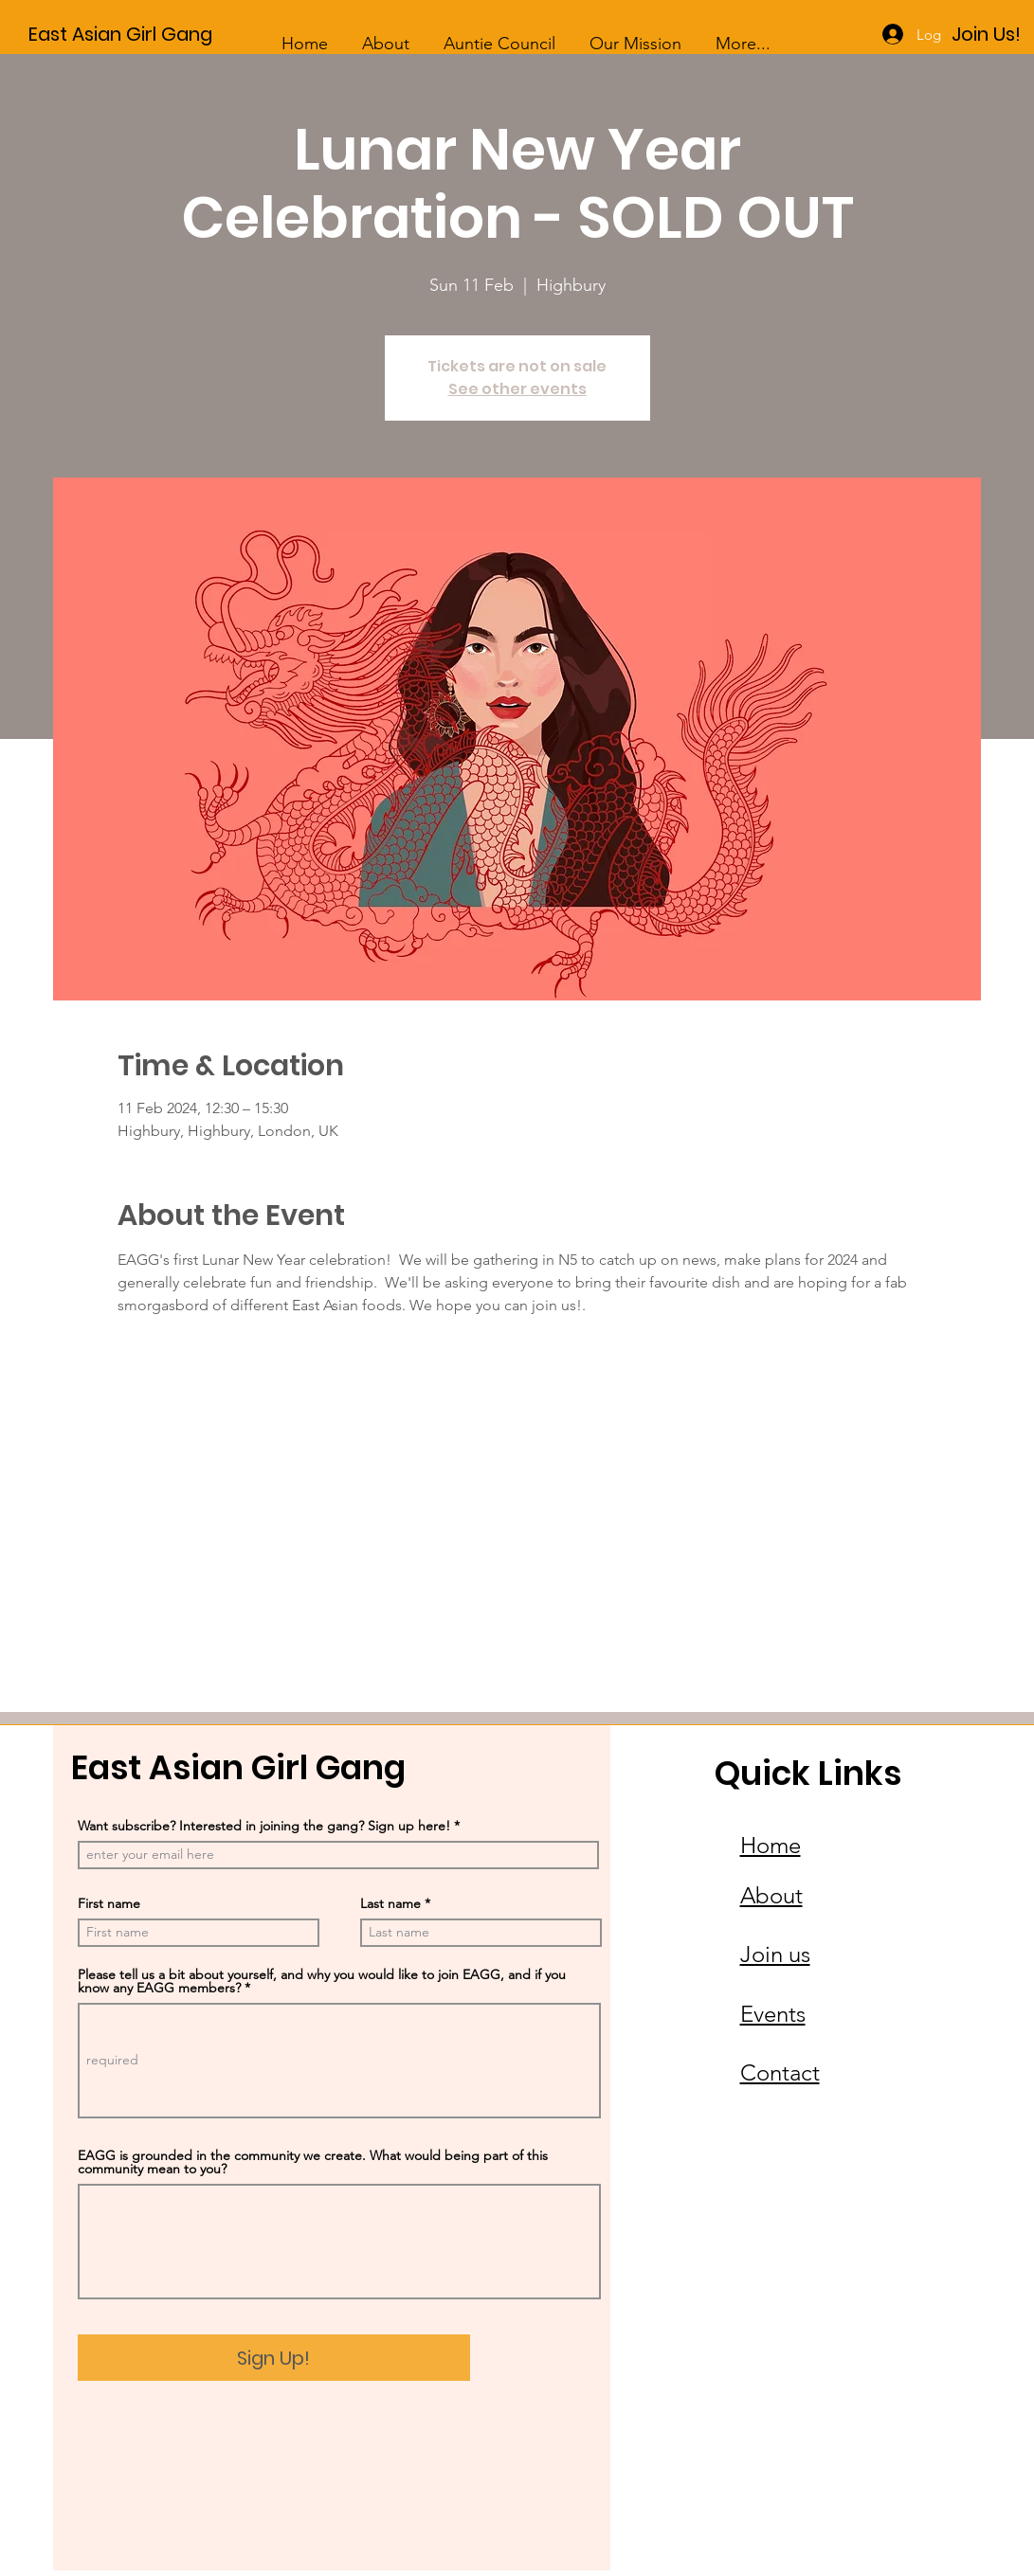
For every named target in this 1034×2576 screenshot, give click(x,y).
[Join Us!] (986, 34)
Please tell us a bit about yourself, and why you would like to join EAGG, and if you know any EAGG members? (322, 1981)
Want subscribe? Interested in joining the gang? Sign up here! (264, 1825)
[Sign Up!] (274, 2357)
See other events (517, 389)
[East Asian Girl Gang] (151, 33)
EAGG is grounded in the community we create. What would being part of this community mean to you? (313, 2162)
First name (109, 1903)
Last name (390, 1903)
